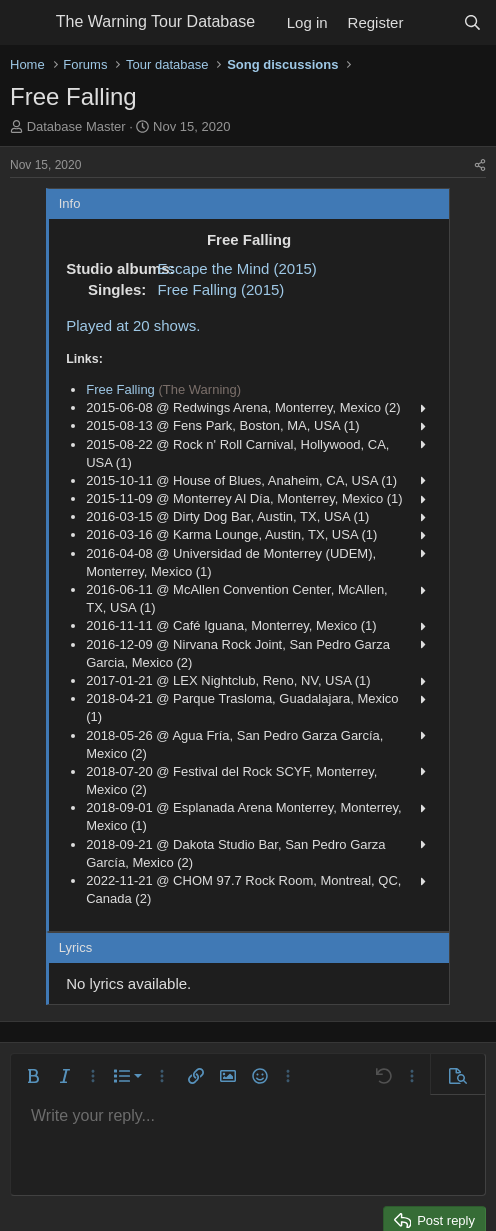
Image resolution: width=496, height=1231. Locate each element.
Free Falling (120, 389)
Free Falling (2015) (221, 289)
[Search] (472, 22)
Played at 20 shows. (133, 325)
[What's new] (432, 22)
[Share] (480, 165)
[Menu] (27, 23)
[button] (33, 1076)
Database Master (76, 126)
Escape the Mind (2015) (237, 268)
